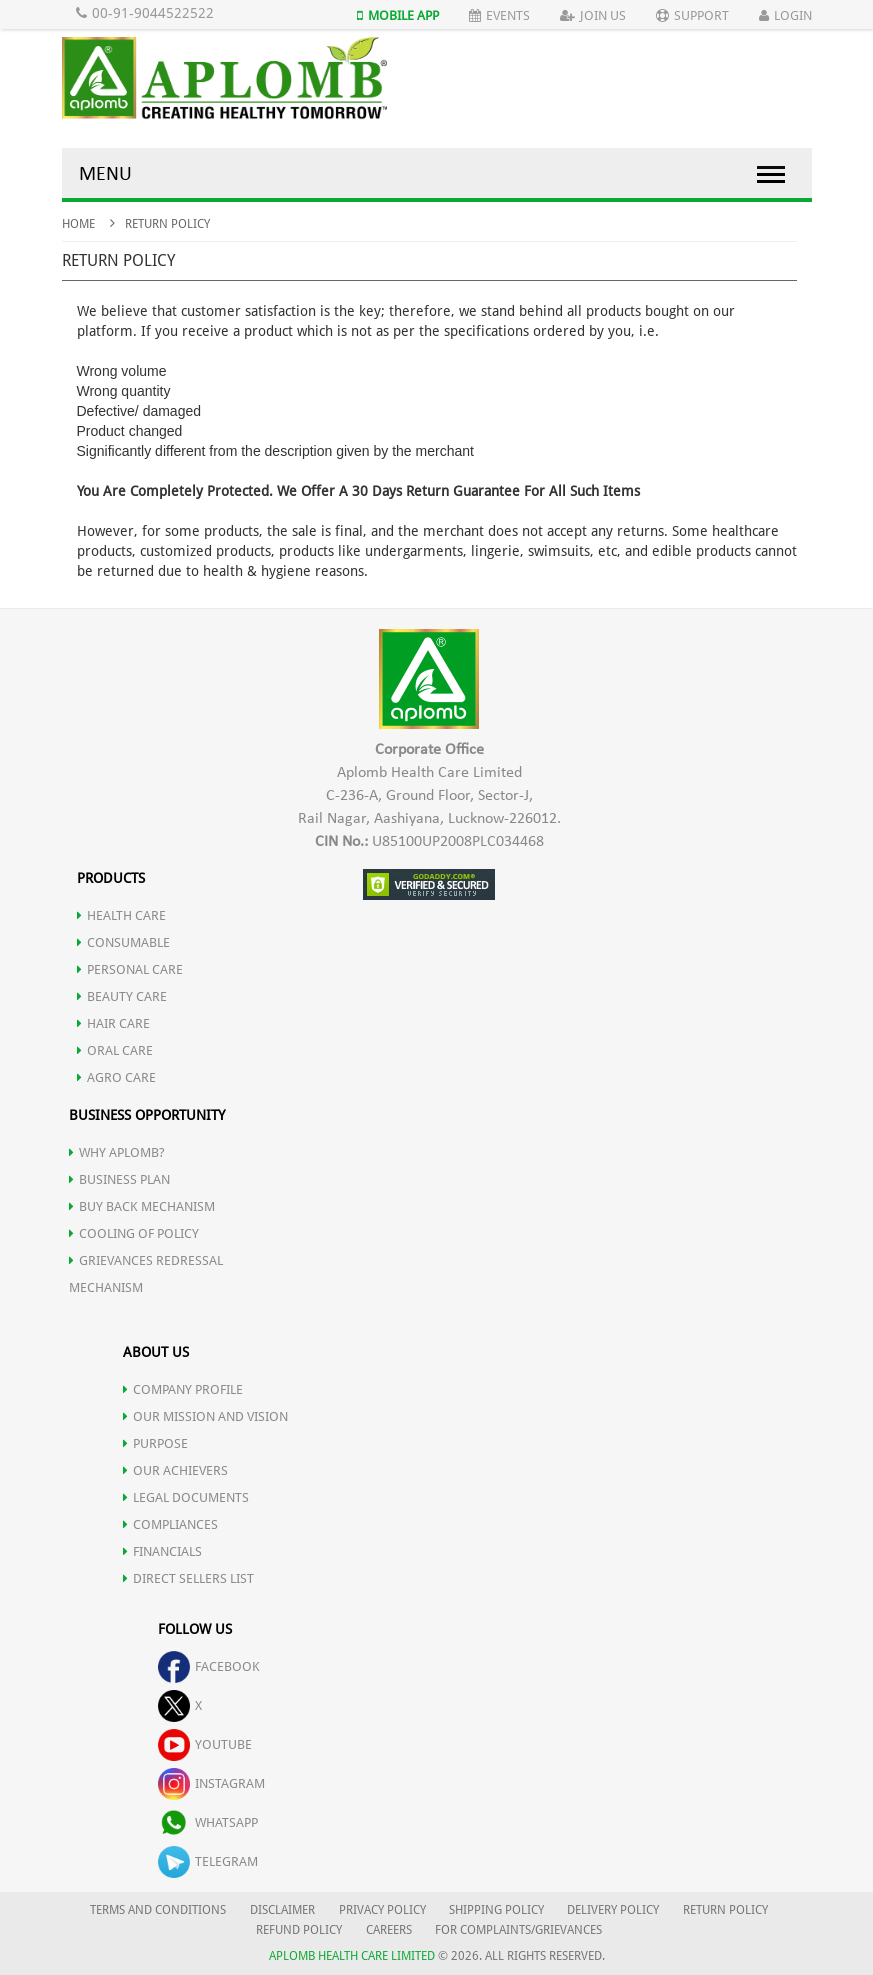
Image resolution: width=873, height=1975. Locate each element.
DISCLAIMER (282, 1910)
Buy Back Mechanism (142, 1206)
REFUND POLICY (299, 1930)
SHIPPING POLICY (498, 1910)
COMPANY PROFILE (183, 1389)
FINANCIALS (162, 1551)
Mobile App (398, 15)
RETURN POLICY (725, 1910)
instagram (211, 1783)
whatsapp (208, 1822)
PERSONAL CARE (130, 969)
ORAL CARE (115, 1050)
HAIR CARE (113, 1023)
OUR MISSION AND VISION (205, 1416)
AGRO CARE (116, 1077)
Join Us (593, 15)
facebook (209, 1666)
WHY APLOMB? (117, 1152)
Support (692, 15)
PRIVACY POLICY (382, 1910)
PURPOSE (155, 1443)
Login (785, 15)
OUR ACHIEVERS (175, 1470)
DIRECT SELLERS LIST (188, 1578)
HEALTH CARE (121, 915)
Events (499, 15)
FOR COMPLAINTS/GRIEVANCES (518, 1930)
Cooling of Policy (134, 1233)
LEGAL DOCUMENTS (186, 1497)
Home (78, 224)
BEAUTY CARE (122, 996)
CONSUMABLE (123, 942)
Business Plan (119, 1179)
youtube (205, 1744)
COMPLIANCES (170, 1524)
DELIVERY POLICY (613, 1910)
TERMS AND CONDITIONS (158, 1910)
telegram (208, 1861)
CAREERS (389, 1930)
